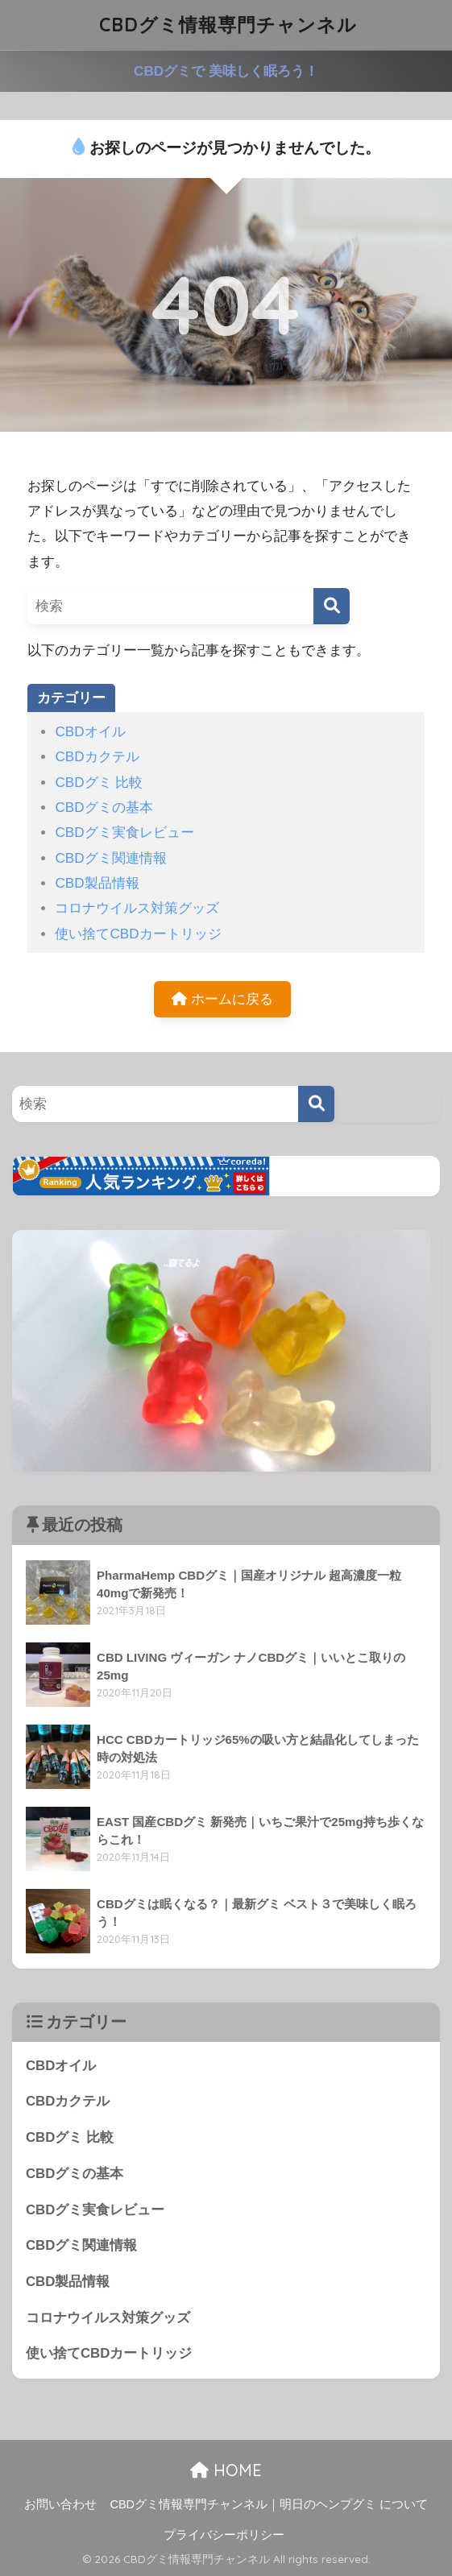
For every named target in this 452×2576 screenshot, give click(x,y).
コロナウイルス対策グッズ (137, 908)
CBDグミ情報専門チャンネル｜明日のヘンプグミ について (269, 2504)
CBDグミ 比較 (99, 782)
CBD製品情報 (97, 883)
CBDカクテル (97, 756)
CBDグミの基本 (103, 807)
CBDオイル (90, 731)
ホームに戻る (222, 999)
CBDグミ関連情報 (110, 858)
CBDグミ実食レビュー (124, 832)
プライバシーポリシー (224, 2534)
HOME (226, 2470)
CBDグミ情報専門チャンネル (228, 24)
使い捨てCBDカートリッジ (138, 934)
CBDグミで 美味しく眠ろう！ (226, 71)
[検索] (331, 606)
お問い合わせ (60, 2504)
